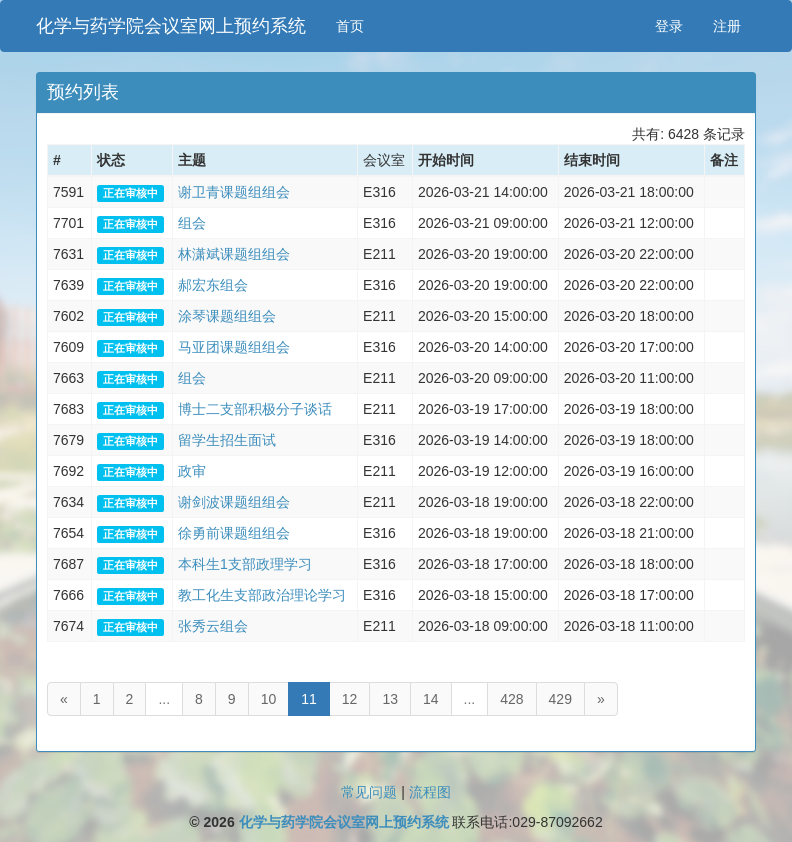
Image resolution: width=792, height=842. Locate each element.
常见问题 (369, 792)
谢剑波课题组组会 (234, 502)
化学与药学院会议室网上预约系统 (171, 26)
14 (431, 699)
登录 (669, 26)
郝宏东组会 (213, 285)
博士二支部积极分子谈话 (255, 409)
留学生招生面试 (227, 440)
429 (560, 699)
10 (269, 699)
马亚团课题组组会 (234, 347)
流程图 (430, 792)
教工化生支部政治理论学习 (262, 595)
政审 (192, 471)
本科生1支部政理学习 (245, 564)
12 (350, 699)
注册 (727, 26)
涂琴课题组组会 (227, 316)
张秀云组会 (213, 626)
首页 (350, 26)
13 (390, 699)
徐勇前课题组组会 (234, 533)
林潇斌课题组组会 (234, 254)
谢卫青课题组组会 (234, 192)
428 (511, 699)
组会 (192, 223)
